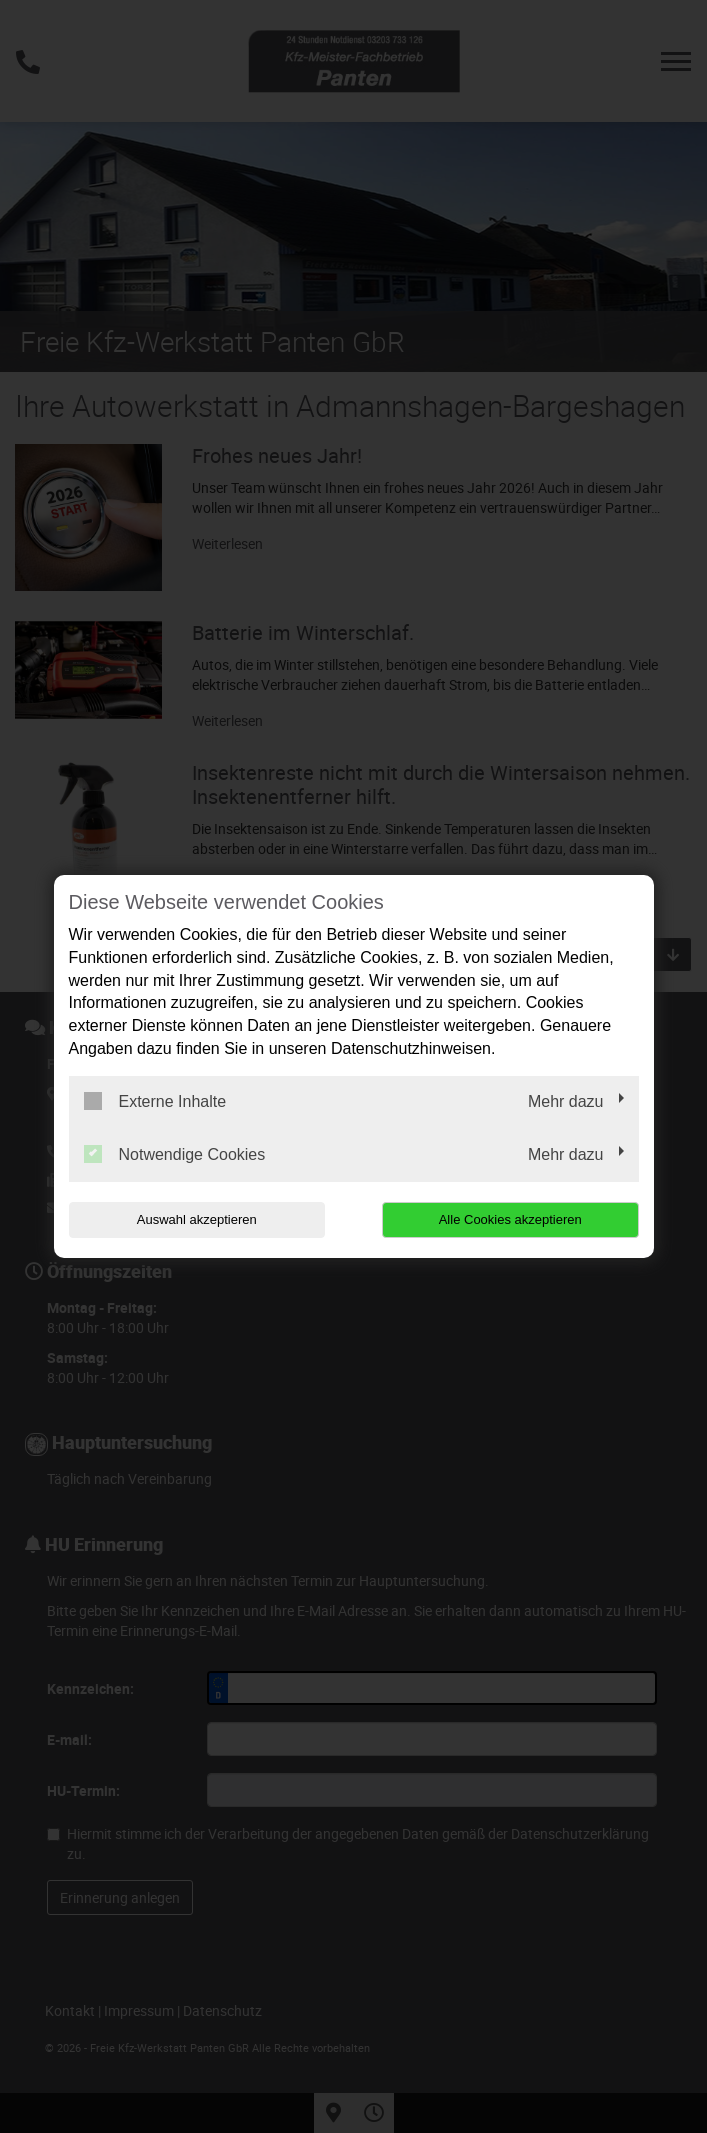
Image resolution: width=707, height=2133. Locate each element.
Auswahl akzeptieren (197, 1219)
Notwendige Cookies (175, 1154)
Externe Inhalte (155, 1101)
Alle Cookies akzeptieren (510, 1219)
